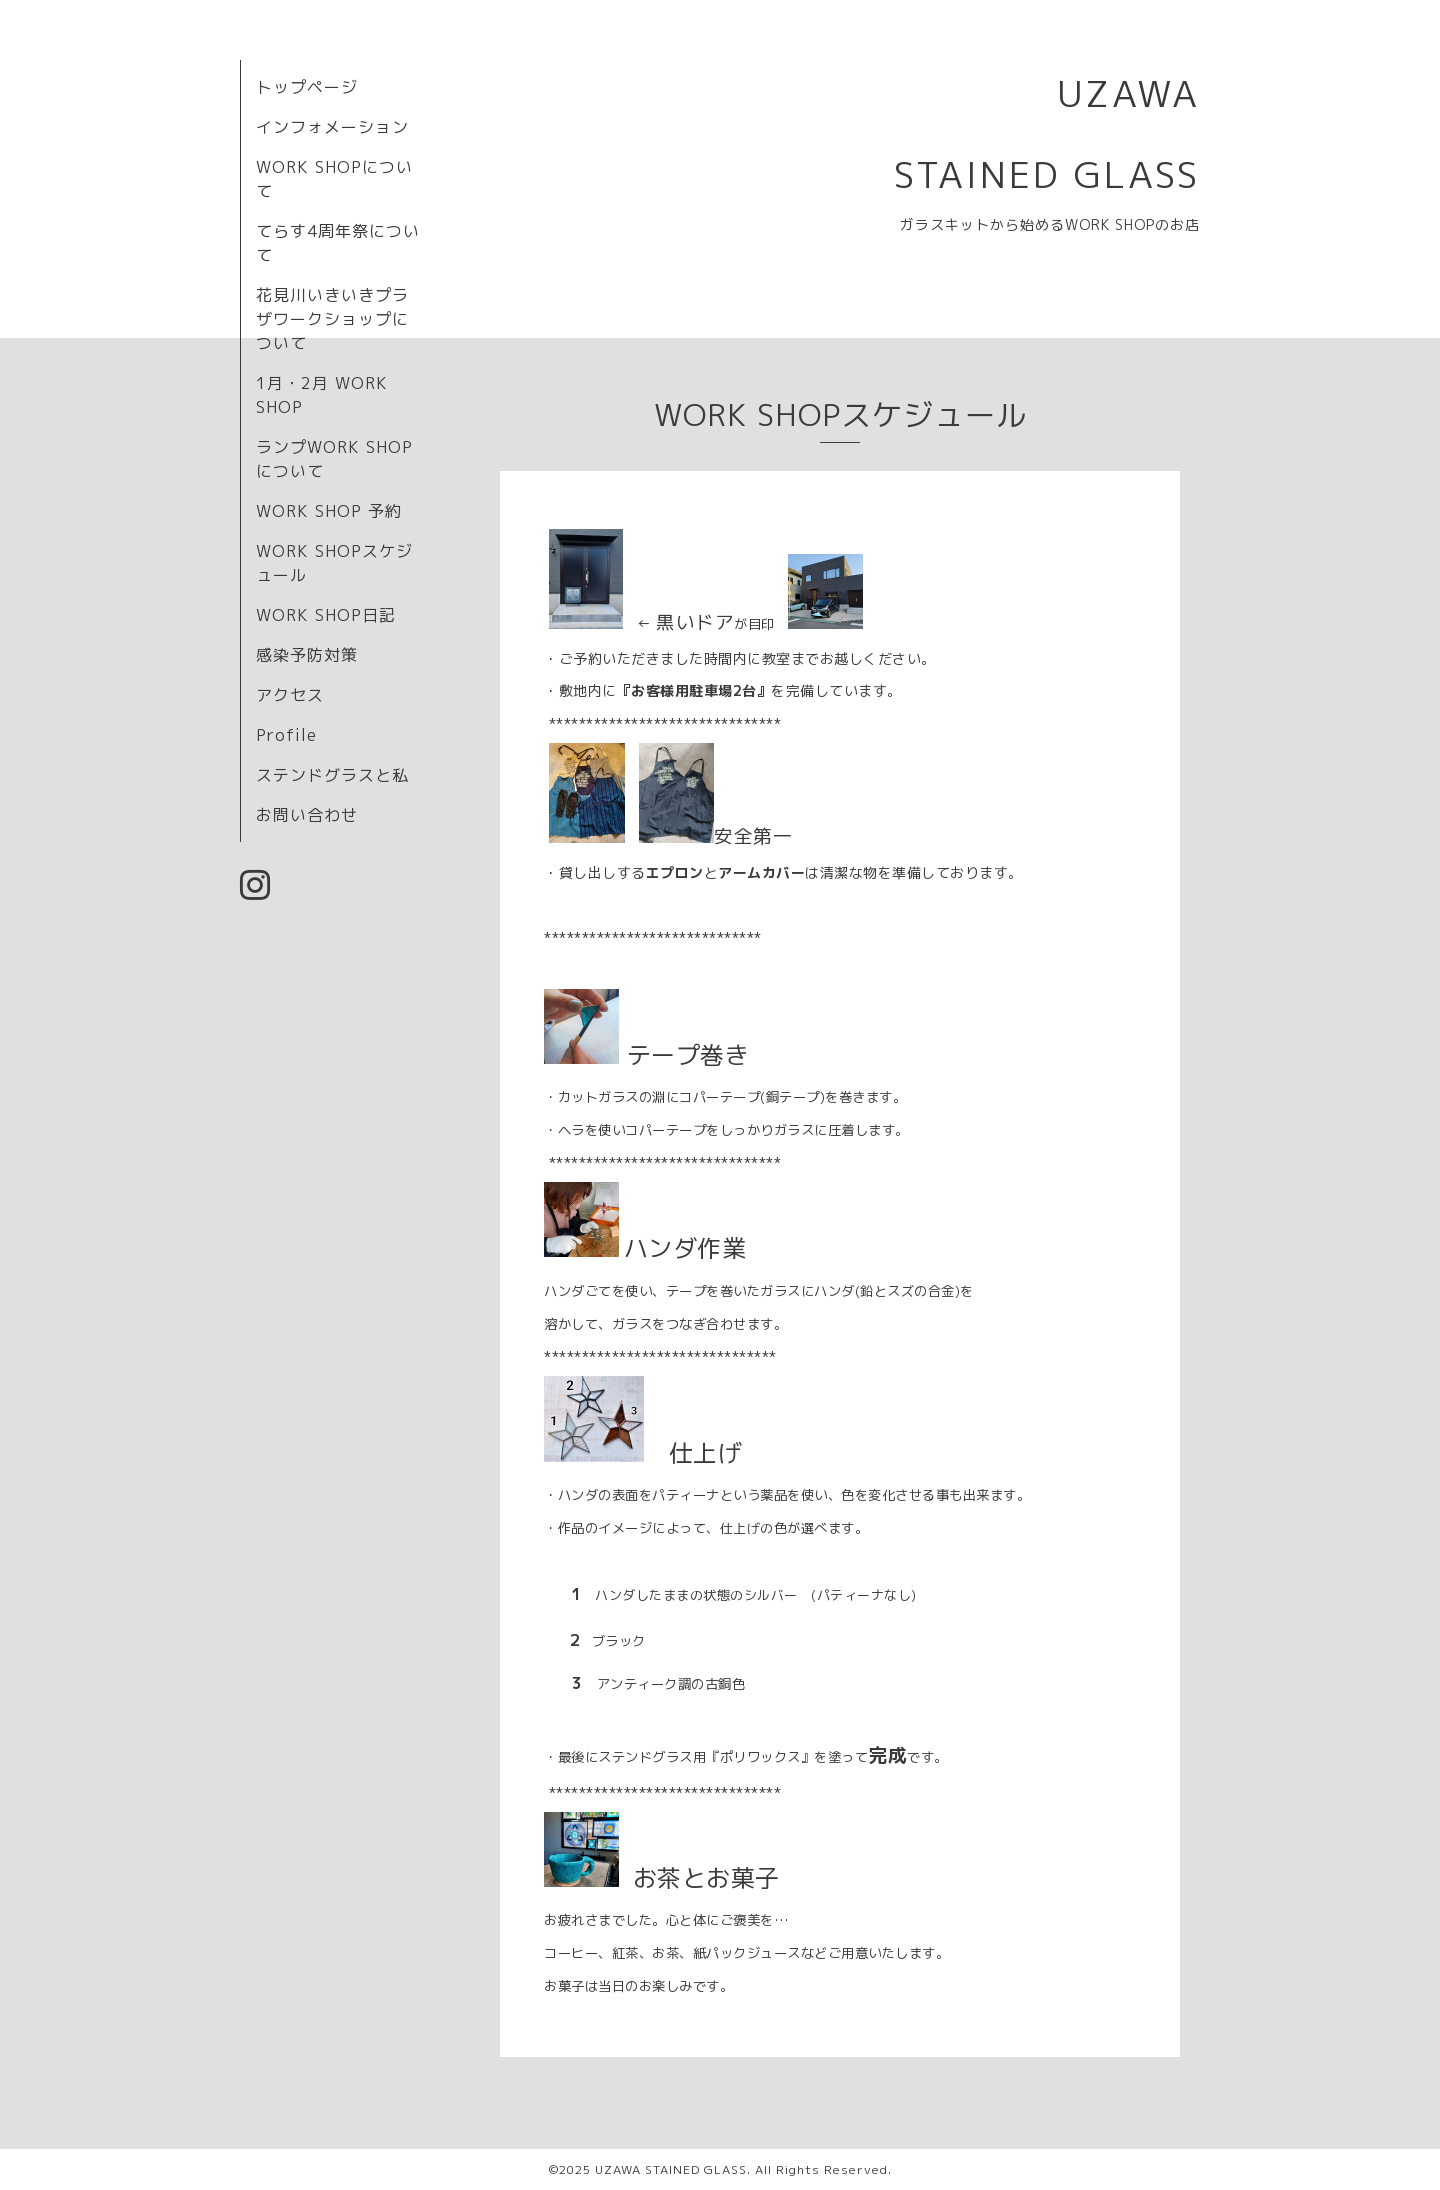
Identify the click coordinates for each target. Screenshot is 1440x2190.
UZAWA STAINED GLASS (671, 2169)
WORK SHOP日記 (326, 615)
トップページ (307, 87)
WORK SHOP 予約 (329, 511)
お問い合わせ (307, 815)
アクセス (290, 695)
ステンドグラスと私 (332, 775)
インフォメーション (332, 127)
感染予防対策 (307, 655)
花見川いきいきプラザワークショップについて (332, 319)
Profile (286, 735)
